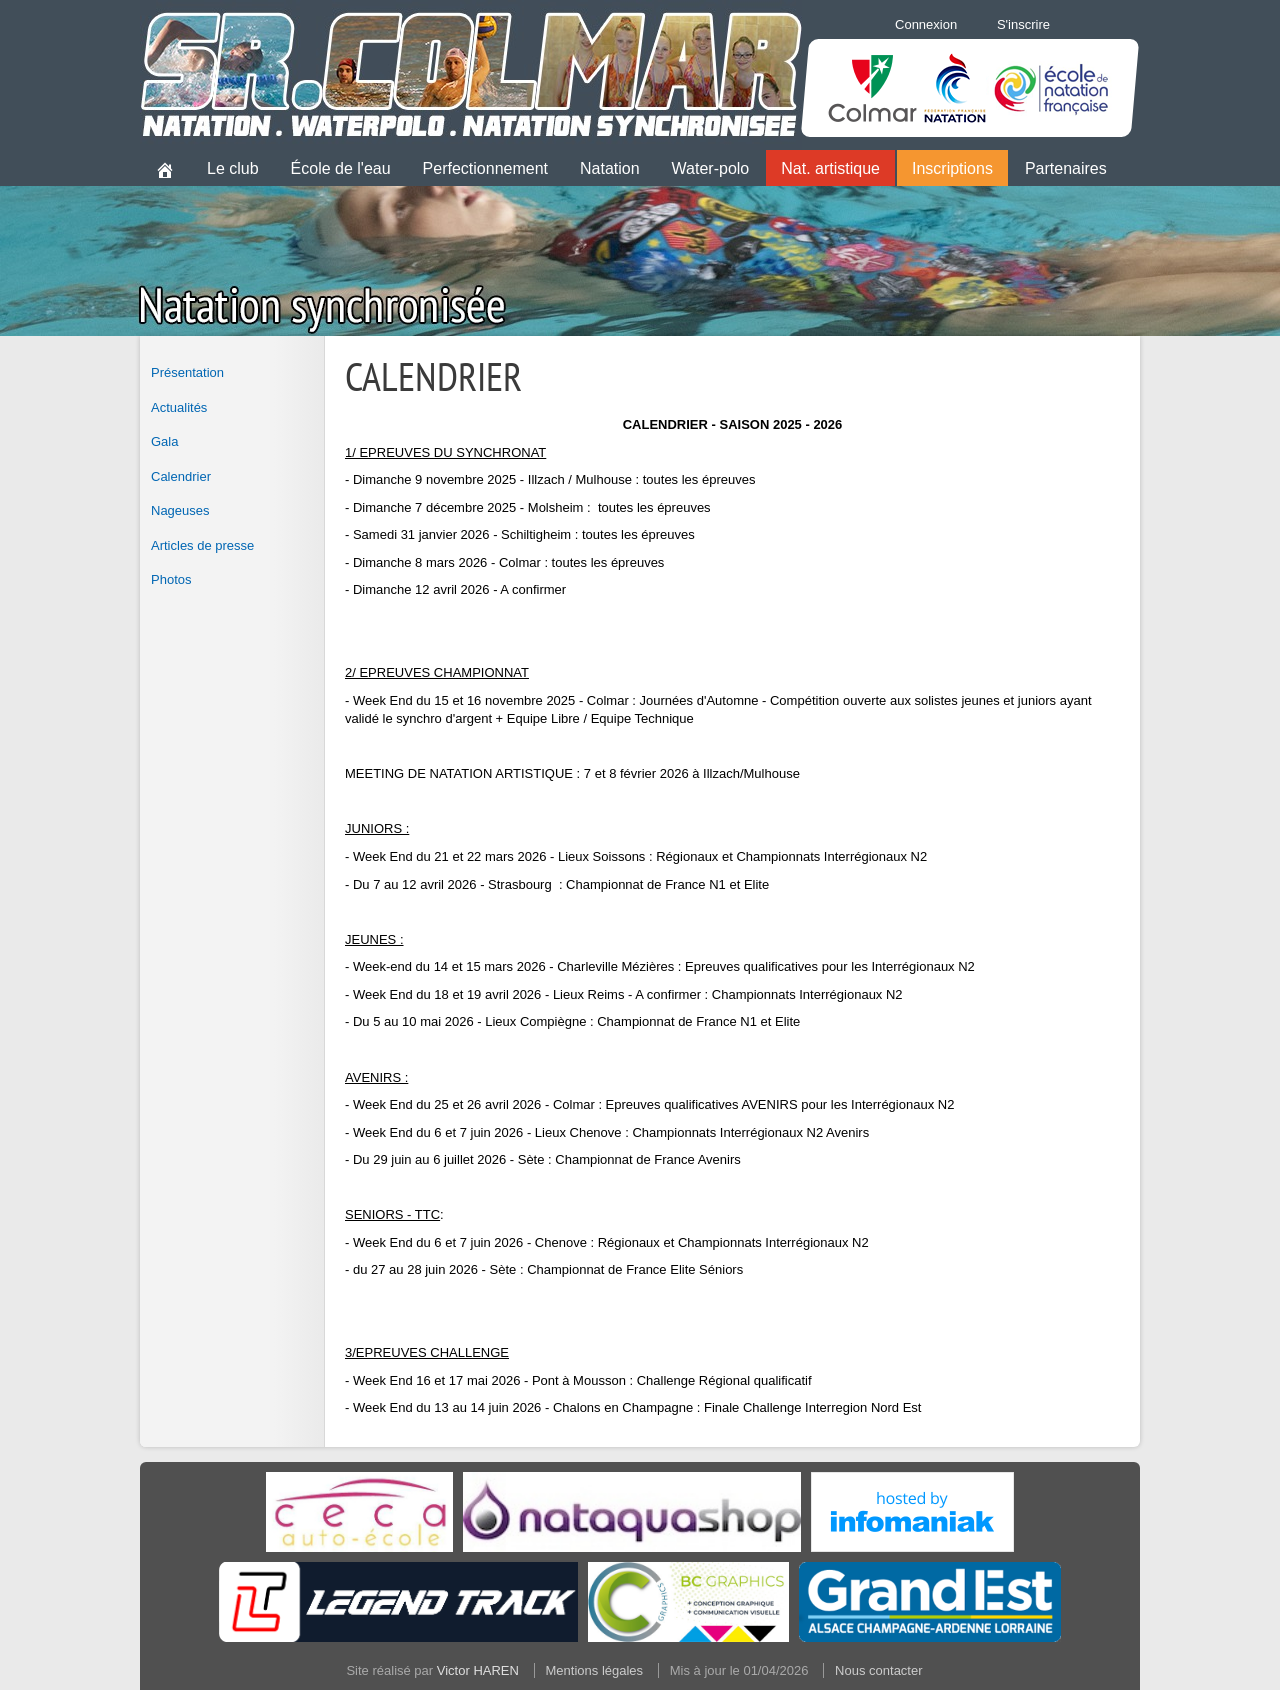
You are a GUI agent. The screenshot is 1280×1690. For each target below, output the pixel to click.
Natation (610, 168)
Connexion (926, 24)
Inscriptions (952, 168)
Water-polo (711, 168)
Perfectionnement (485, 168)
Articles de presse (202, 545)
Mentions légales (595, 1670)
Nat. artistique (830, 168)
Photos (171, 579)
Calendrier (181, 476)
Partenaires (1066, 168)
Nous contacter (878, 1670)
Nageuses (180, 510)
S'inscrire (1023, 24)
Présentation (187, 372)
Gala (164, 441)
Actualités (179, 407)
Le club (233, 168)
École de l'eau (341, 168)
